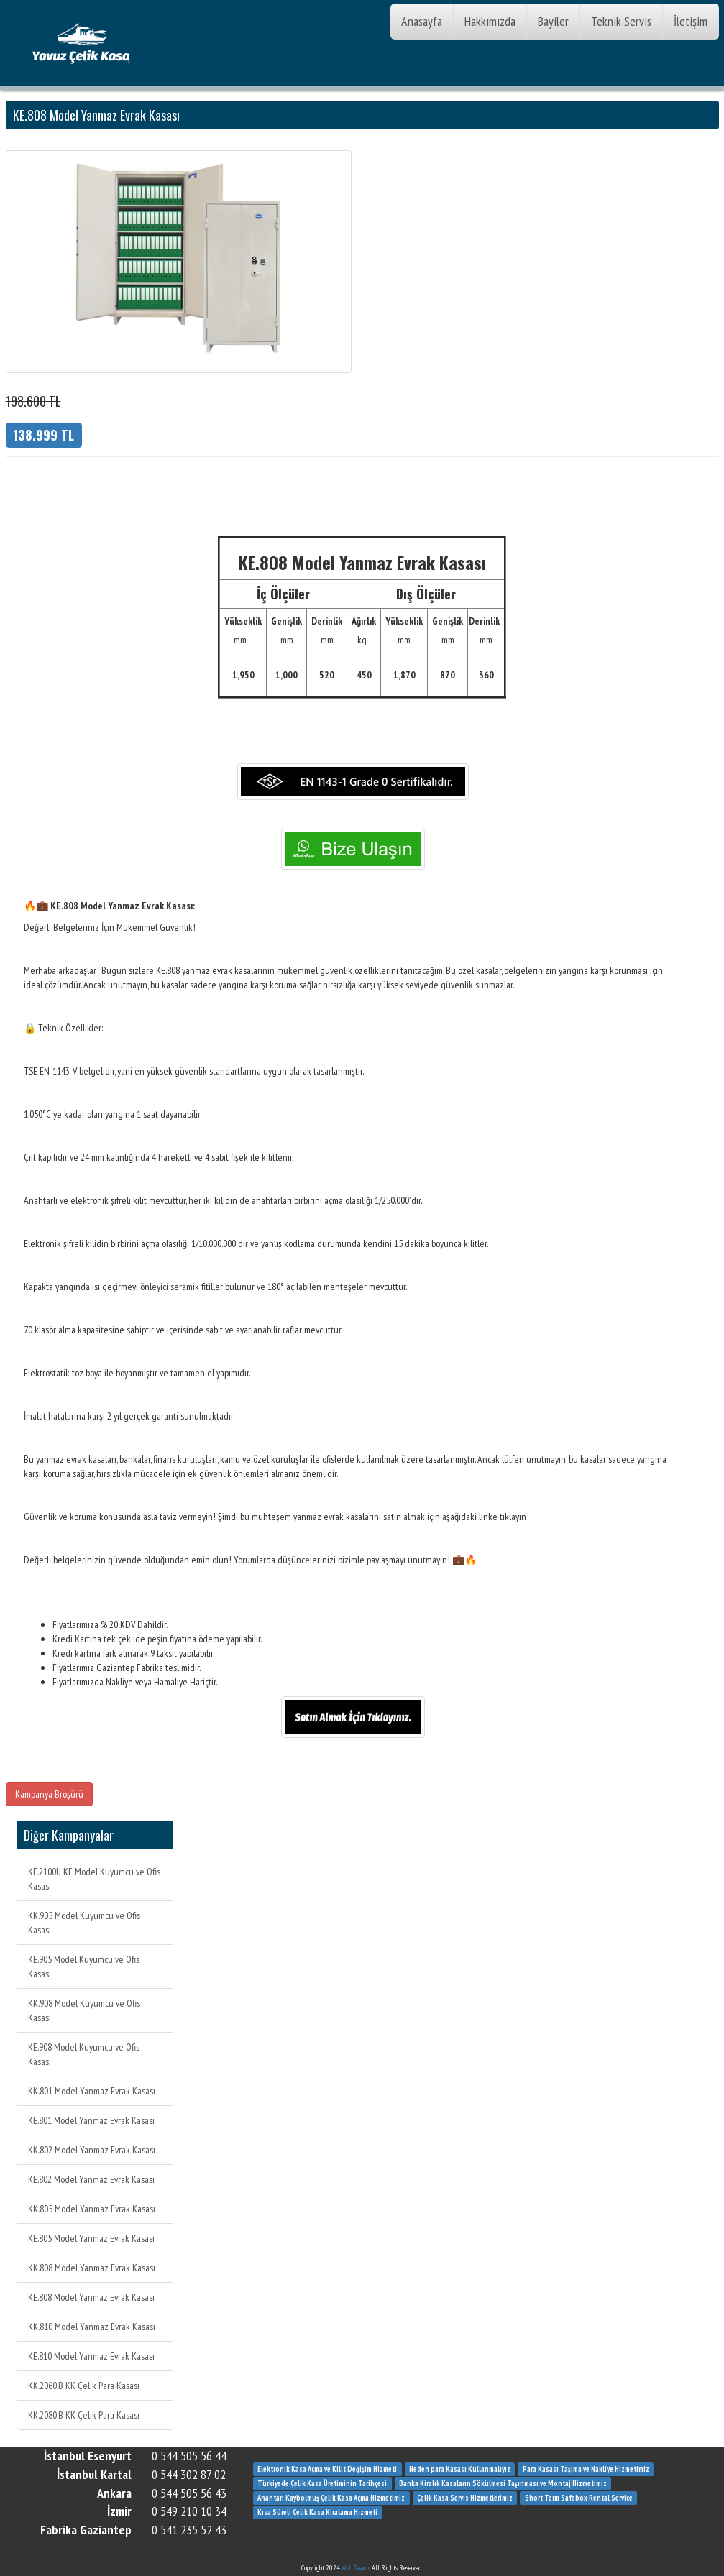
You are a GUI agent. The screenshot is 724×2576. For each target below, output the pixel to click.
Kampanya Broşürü (49, 1794)
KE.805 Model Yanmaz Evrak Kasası (91, 2238)
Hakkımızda (489, 21)
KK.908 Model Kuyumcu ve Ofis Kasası (84, 2010)
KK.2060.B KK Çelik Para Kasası (83, 2385)
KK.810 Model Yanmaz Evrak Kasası (91, 2326)
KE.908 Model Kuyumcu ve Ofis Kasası (83, 2054)
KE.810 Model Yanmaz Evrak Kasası (91, 2356)
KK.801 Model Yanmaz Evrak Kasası (91, 2090)
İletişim (690, 21)
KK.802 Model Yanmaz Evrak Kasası (91, 2149)
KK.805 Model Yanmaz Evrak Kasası (91, 2208)
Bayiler (553, 21)
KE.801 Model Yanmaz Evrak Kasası (91, 2120)
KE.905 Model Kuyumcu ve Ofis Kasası (83, 1966)
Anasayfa (421, 21)
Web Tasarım (356, 2567)
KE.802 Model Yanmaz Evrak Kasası (91, 2179)
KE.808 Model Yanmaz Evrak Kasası (91, 2297)
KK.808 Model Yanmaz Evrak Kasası (91, 2267)
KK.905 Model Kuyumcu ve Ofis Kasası (84, 1922)
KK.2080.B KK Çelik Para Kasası (83, 2415)
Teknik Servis (621, 21)
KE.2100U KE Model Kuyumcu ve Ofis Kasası (94, 1878)
